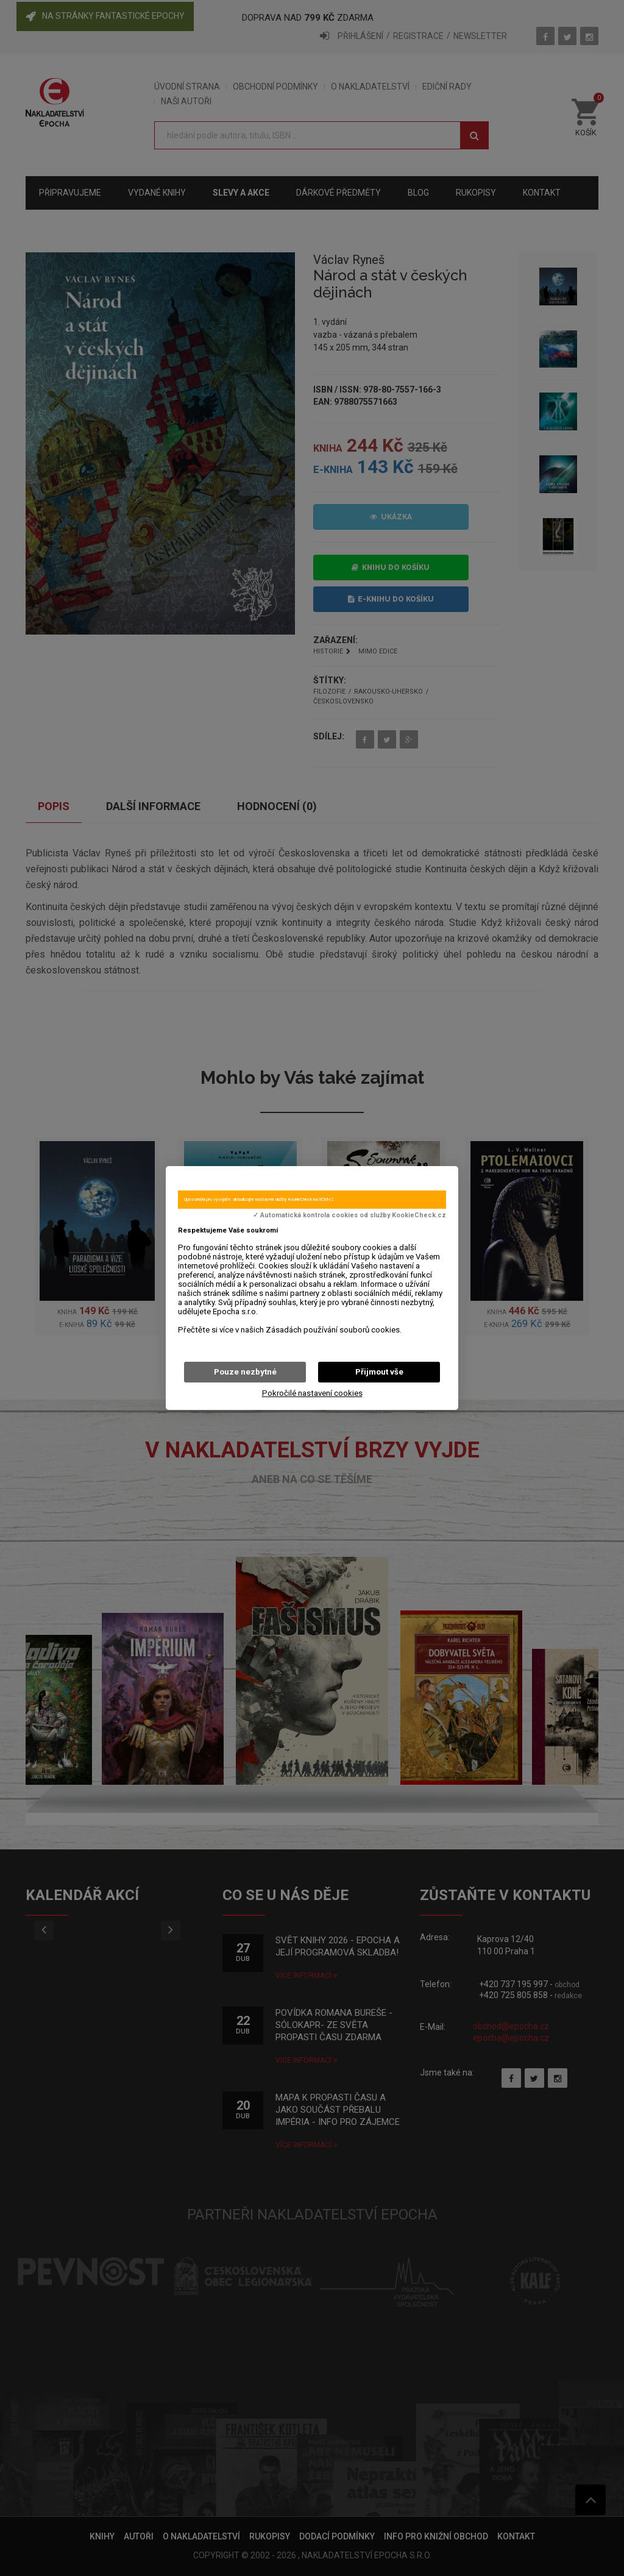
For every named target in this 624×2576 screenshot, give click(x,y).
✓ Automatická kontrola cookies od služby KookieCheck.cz (349, 1215)
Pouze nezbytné (245, 1371)
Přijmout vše (379, 1371)
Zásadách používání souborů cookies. (334, 1329)
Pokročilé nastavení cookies (312, 1393)
